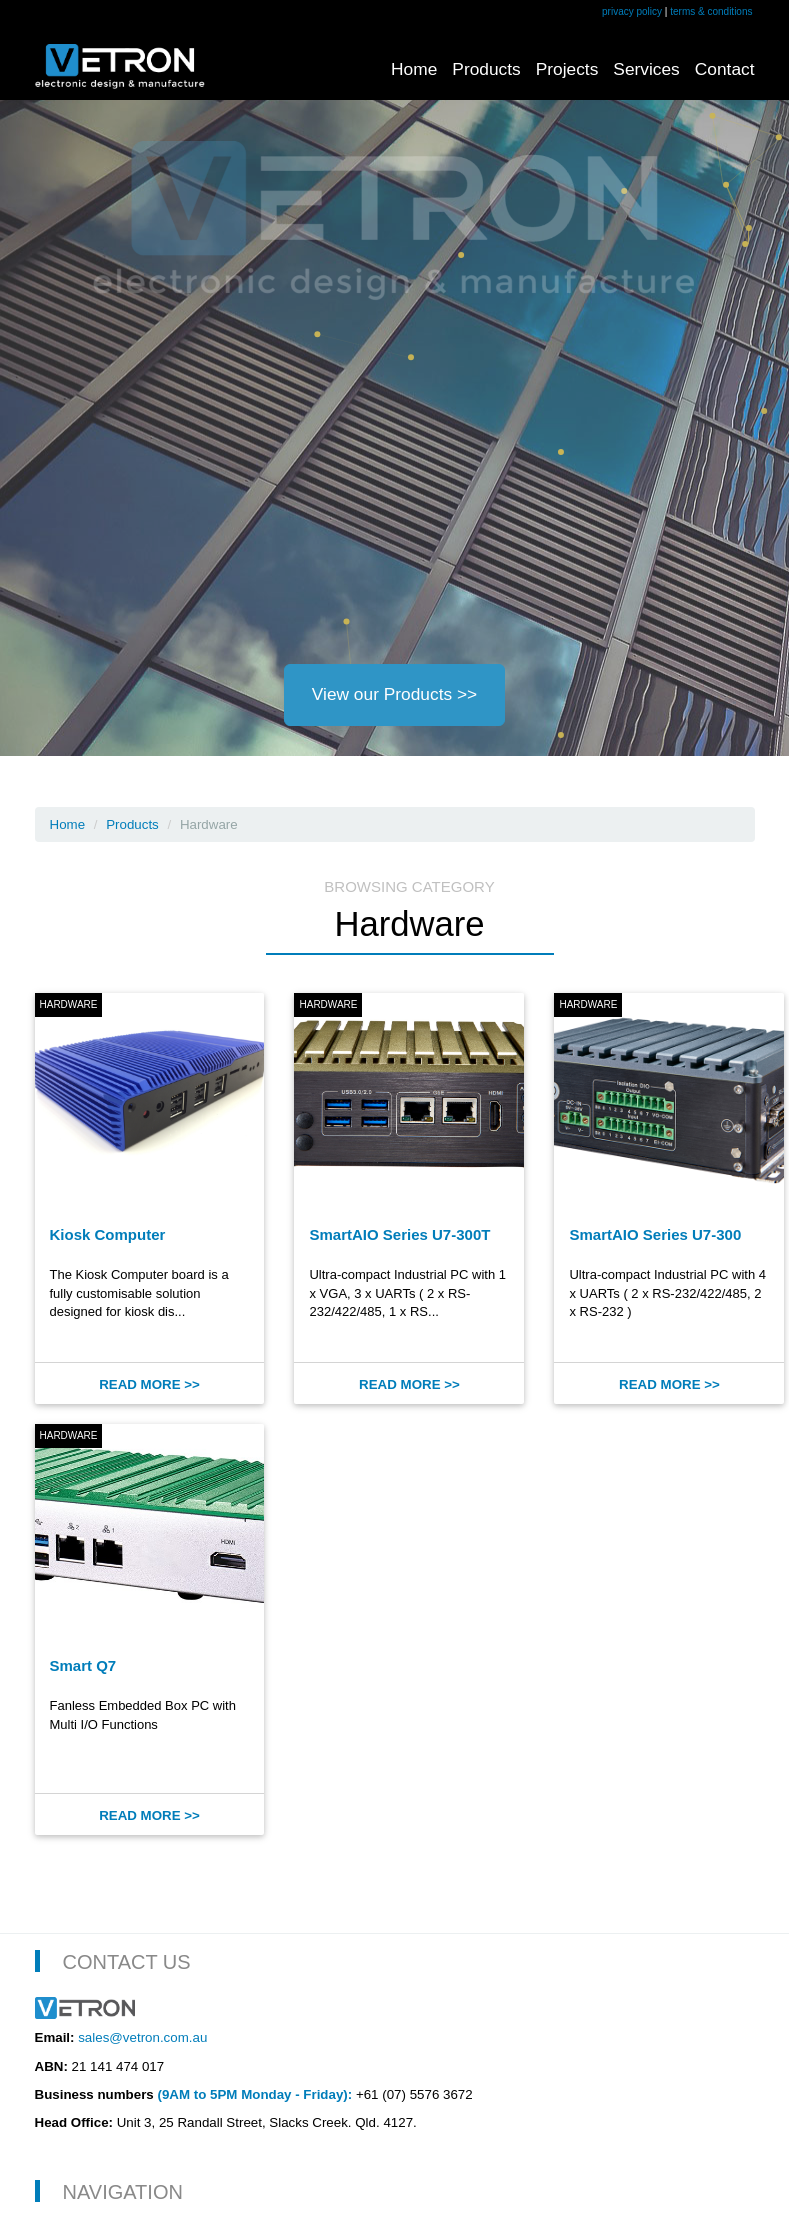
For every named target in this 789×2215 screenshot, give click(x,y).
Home (414, 69)
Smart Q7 (83, 1665)
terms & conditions (711, 11)
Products (486, 69)
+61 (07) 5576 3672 (414, 2094)
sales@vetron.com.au (142, 2037)
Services (646, 69)
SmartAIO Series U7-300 (655, 1234)
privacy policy (632, 11)
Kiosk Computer (108, 1234)
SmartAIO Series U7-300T (399, 1234)
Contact (725, 69)
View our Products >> (394, 694)
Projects (567, 69)
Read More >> (149, 1384)
